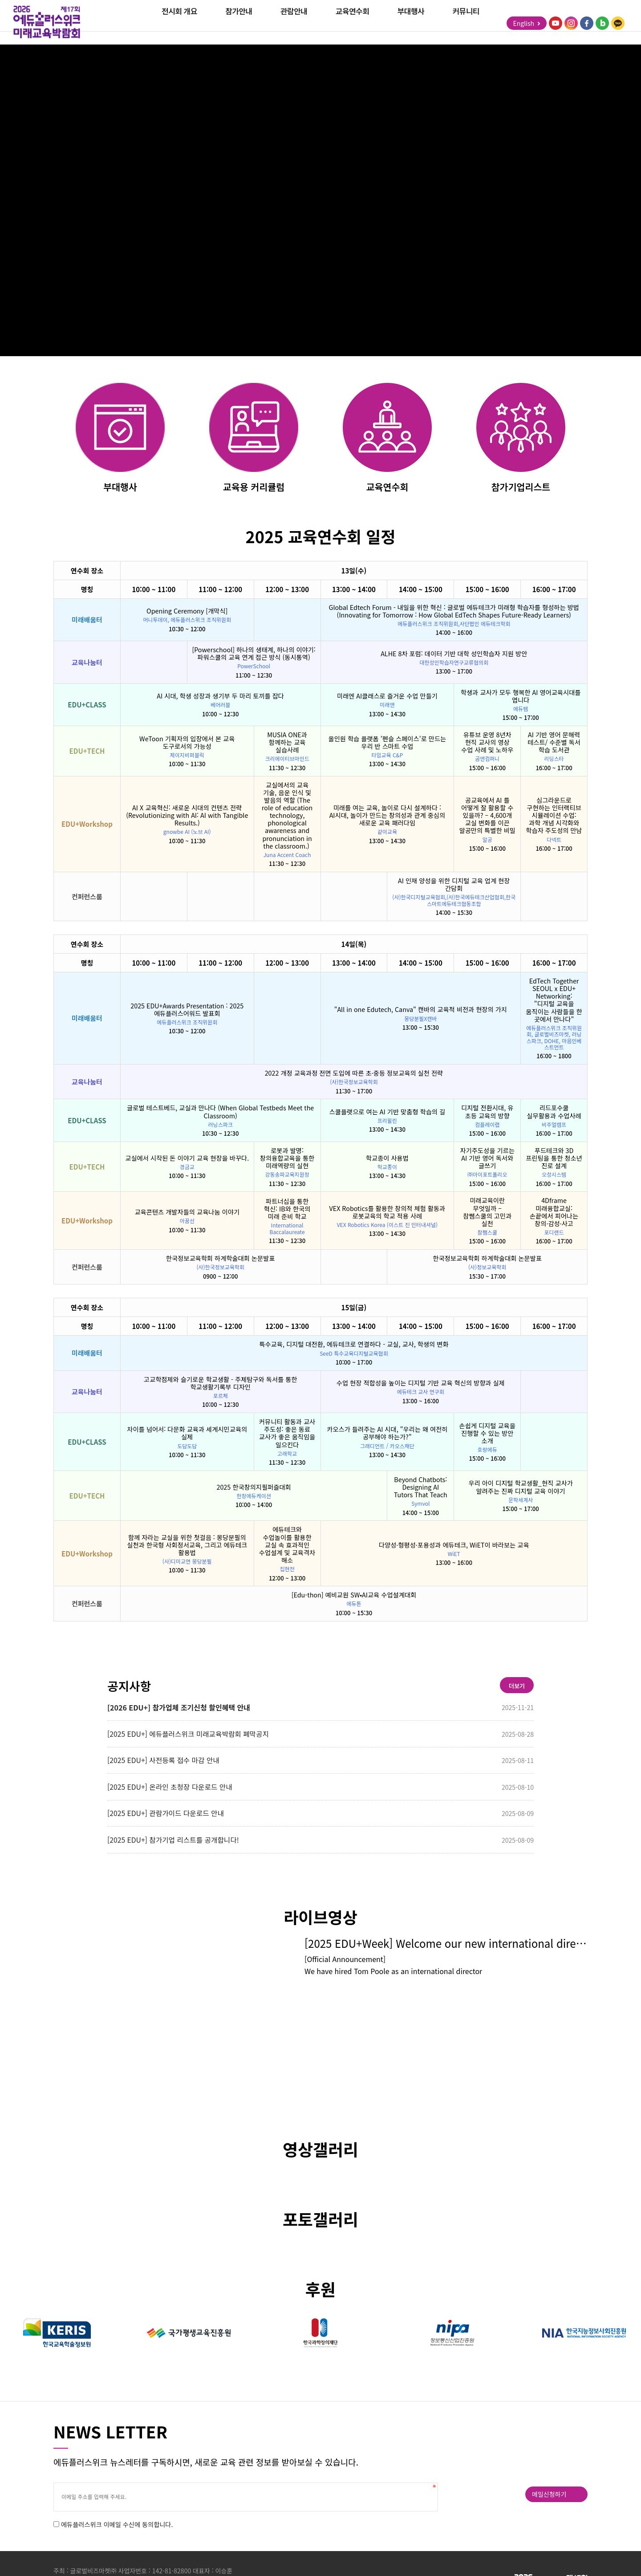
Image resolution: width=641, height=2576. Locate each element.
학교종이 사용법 (387, 1159)
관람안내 (293, 24)
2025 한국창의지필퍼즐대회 (253, 1488)
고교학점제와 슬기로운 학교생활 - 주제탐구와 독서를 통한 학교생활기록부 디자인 (220, 1384)
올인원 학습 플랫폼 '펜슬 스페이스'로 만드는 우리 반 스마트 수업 (387, 743)
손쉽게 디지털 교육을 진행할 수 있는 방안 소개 (487, 1434)
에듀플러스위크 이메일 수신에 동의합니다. (120, 2537)
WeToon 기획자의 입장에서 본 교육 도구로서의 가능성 (187, 743)
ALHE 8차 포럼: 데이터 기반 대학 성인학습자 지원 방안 (454, 655)
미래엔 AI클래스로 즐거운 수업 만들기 (387, 697)
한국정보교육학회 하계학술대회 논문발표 (220, 1259)
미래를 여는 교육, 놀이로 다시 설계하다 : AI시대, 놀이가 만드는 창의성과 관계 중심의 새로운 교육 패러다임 (387, 816)
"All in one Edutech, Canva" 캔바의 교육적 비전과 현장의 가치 (420, 1011)
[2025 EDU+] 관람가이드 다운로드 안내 (171, 1820)
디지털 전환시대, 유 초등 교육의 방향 (487, 1113)
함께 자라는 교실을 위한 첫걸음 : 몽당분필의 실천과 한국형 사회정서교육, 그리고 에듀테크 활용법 (187, 1546)
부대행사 (411, 24)
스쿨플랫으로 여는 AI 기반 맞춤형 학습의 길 (387, 1113)
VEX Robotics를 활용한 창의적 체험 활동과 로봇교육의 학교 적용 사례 (387, 1213)
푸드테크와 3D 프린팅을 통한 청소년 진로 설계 (554, 1159)
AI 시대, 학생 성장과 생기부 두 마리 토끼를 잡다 (220, 697)
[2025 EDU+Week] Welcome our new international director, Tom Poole (446, 1954)
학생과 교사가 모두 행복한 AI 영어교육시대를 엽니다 (521, 697)
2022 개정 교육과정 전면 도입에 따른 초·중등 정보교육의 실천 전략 (354, 1074)
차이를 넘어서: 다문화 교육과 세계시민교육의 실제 (187, 1434)
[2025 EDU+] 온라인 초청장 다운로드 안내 (175, 1793)
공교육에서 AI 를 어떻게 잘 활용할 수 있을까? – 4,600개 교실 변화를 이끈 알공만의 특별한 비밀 (487, 817)
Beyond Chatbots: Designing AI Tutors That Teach (420, 1488)
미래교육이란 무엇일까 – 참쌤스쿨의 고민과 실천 (487, 1214)
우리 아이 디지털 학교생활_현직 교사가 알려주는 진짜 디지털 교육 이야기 (520, 1488)
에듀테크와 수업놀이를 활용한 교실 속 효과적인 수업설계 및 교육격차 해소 (287, 1547)
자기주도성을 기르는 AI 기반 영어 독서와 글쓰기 (487, 1159)
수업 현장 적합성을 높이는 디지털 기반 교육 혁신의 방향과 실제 (421, 1385)
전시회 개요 (179, 24)
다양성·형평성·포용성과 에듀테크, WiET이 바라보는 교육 (454, 1546)
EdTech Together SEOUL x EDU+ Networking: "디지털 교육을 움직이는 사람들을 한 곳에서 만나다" (554, 1001)
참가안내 (238, 24)
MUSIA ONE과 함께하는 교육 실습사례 (287, 743)
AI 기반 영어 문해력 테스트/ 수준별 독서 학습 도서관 (553, 743)
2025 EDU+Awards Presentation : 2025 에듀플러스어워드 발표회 (186, 1011)
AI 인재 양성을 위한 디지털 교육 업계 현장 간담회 (454, 886)
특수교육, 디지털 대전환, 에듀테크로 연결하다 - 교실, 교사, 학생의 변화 (353, 1346)
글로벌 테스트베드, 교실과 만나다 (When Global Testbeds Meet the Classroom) (220, 1113)
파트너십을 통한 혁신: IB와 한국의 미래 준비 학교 (287, 1210)
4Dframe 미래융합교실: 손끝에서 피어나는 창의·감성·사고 (554, 1214)
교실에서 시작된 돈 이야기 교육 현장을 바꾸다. (187, 1159)
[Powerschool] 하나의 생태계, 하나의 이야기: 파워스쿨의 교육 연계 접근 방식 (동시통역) (253, 654)
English (525, 24)
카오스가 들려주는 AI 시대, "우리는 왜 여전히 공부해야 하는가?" (387, 1434)
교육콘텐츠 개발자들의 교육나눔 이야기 (186, 1213)
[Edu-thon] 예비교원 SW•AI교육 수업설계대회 (354, 1596)
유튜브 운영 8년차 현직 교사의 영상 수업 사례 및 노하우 (487, 743)
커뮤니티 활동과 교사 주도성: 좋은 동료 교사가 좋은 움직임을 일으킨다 (287, 1434)
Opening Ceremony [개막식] (186, 613)
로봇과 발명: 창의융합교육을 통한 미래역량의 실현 (287, 1159)
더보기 (512, 1690)
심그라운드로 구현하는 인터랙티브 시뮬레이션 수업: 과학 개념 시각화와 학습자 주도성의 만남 (554, 817)
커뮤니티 (466, 24)
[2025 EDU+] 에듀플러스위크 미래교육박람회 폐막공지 (194, 1739)
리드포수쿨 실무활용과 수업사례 (554, 1113)
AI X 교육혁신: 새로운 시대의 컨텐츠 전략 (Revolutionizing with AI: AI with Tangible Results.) (187, 816)
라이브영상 (320, 1928)
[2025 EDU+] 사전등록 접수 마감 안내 (169, 1766)
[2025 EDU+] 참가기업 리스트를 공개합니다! (179, 1848)
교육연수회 (352, 24)
